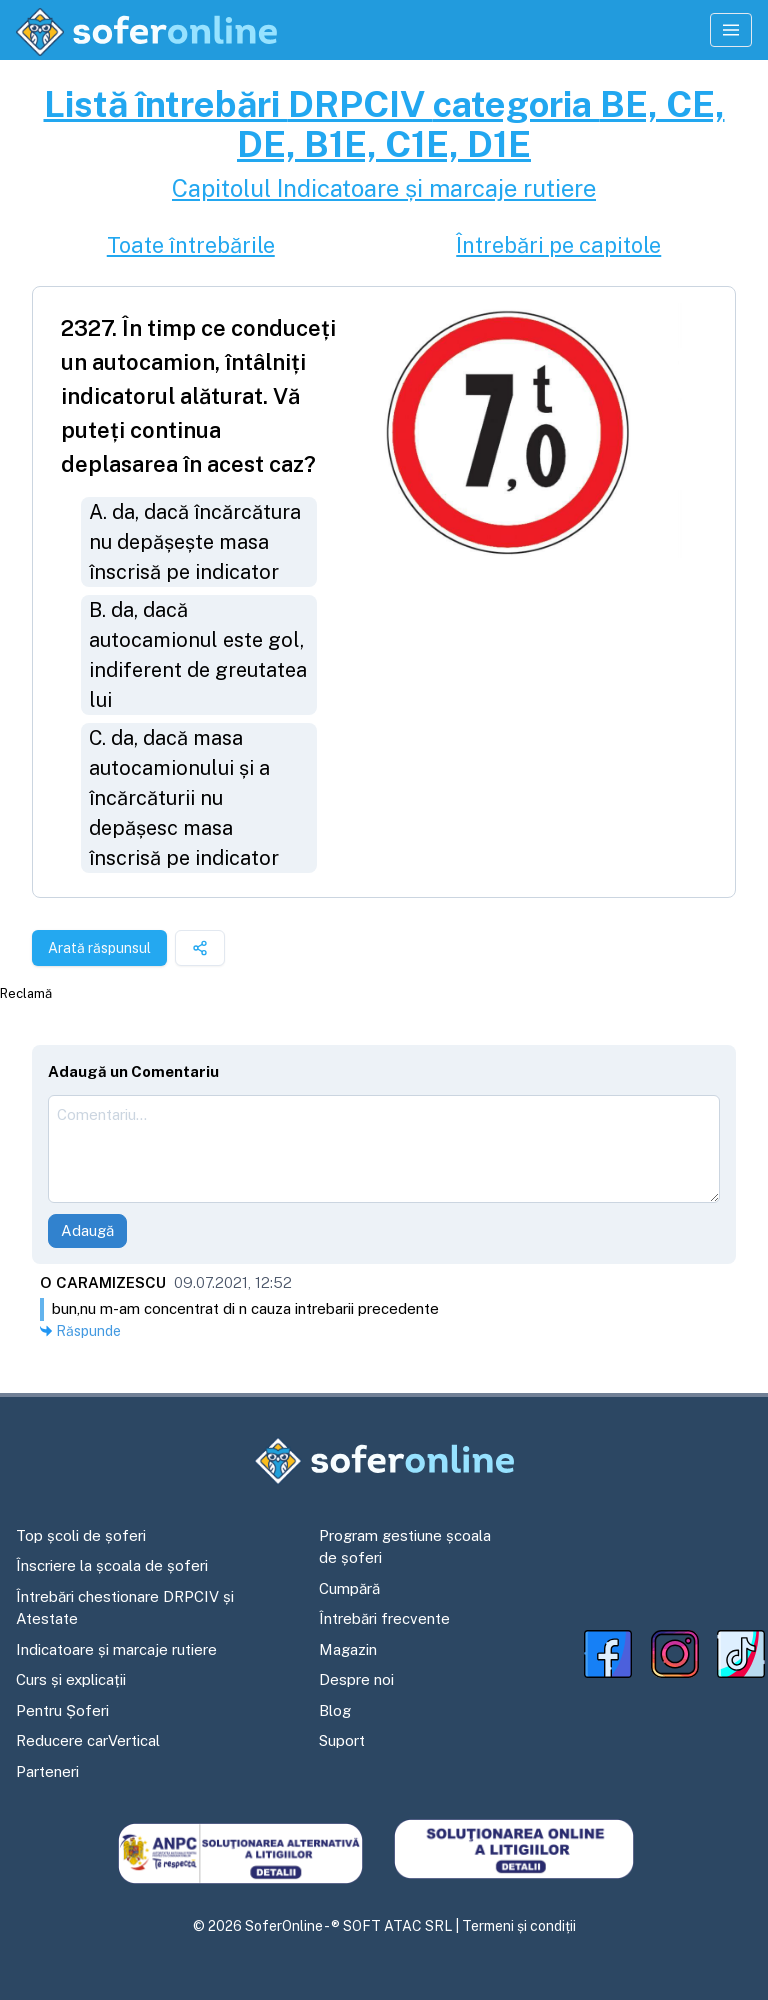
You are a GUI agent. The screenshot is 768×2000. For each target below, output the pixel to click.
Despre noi (356, 1679)
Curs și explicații (71, 1679)
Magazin (348, 1649)
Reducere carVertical (88, 1740)
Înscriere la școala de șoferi (112, 1565)
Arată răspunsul (99, 948)
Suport (342, 1740)
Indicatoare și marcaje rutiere (116, 1649)
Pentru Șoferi (62, 1710)
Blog (335, 1710)
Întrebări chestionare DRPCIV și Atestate (125, 1608)
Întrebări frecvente (384, 1618)
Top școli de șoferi (81, 1535)
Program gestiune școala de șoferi (405, 1547)
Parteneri (47, 1771)
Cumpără (349, 1588)
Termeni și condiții (519, 1926)
